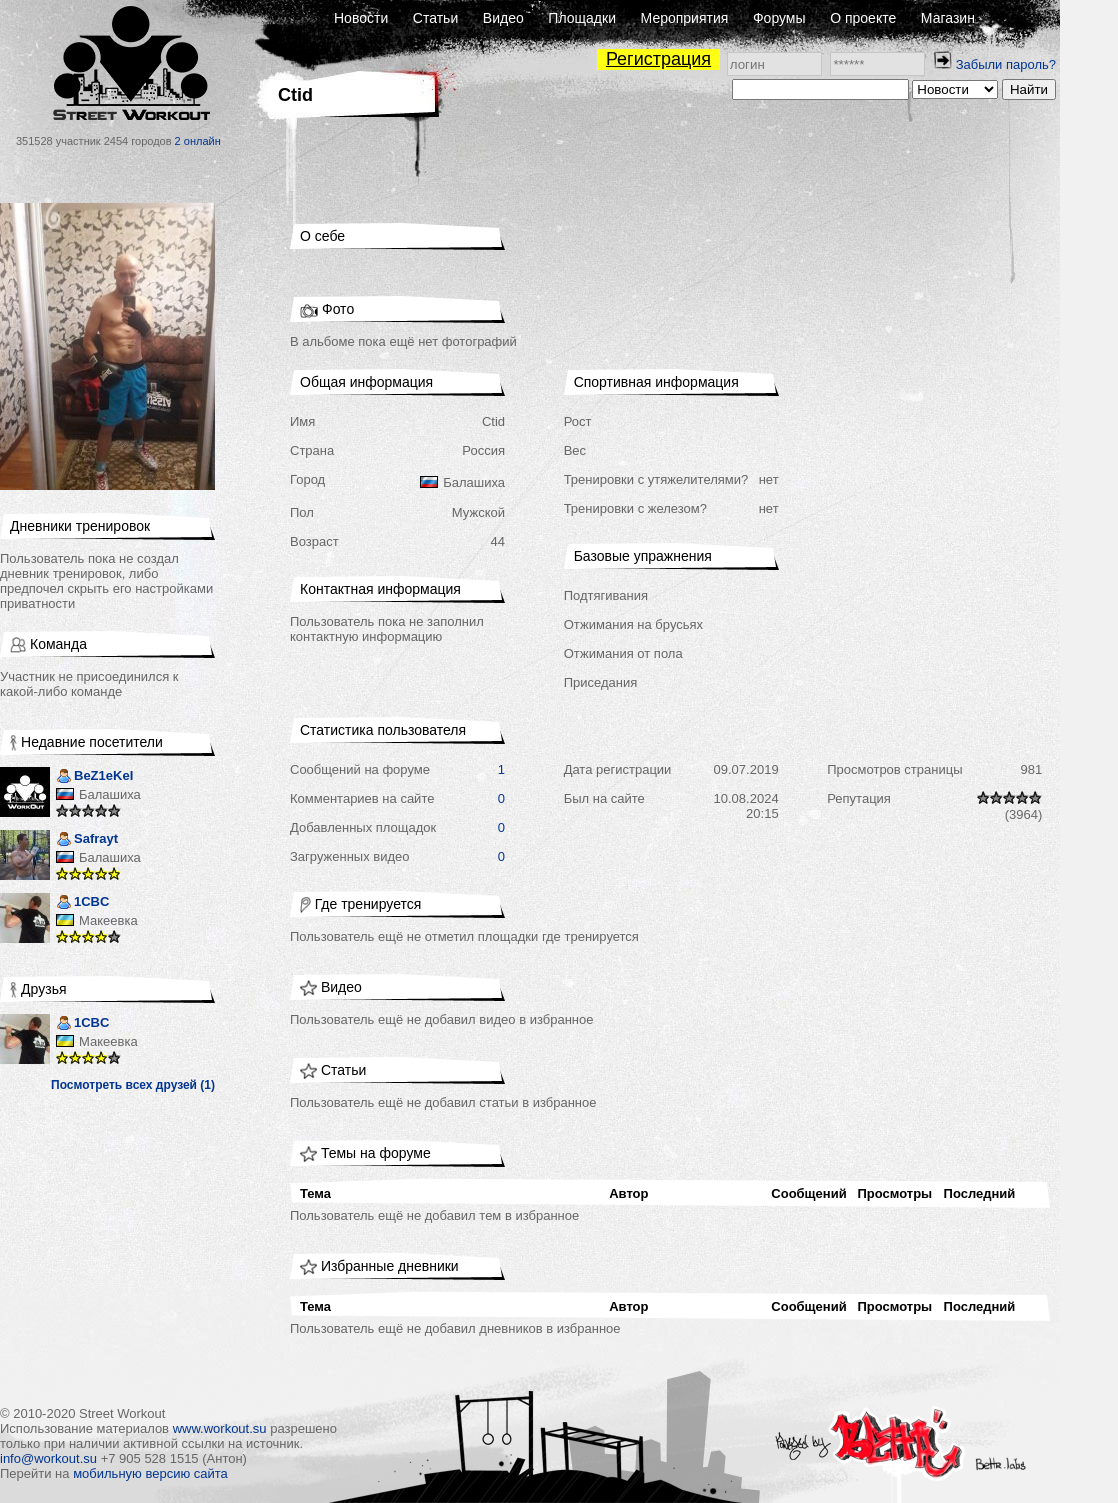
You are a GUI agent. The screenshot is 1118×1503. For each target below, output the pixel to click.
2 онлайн (198, 141)
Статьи (435, 18)
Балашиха (110, 794)
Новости (361, 18)
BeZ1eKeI (94, 777)
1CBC (82, 903)
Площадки (582, 18)
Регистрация (658, 59)
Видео (503, 18)
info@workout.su (48, 1458)
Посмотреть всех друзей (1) (133, 1085)
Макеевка (108, 920)
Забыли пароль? (1006, 64)
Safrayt (87, 840)
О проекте (863, 18)
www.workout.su (220, 1428)
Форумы (779, 18)
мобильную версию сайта (150, 1473)
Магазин (948, 18)
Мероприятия (685, 18)
